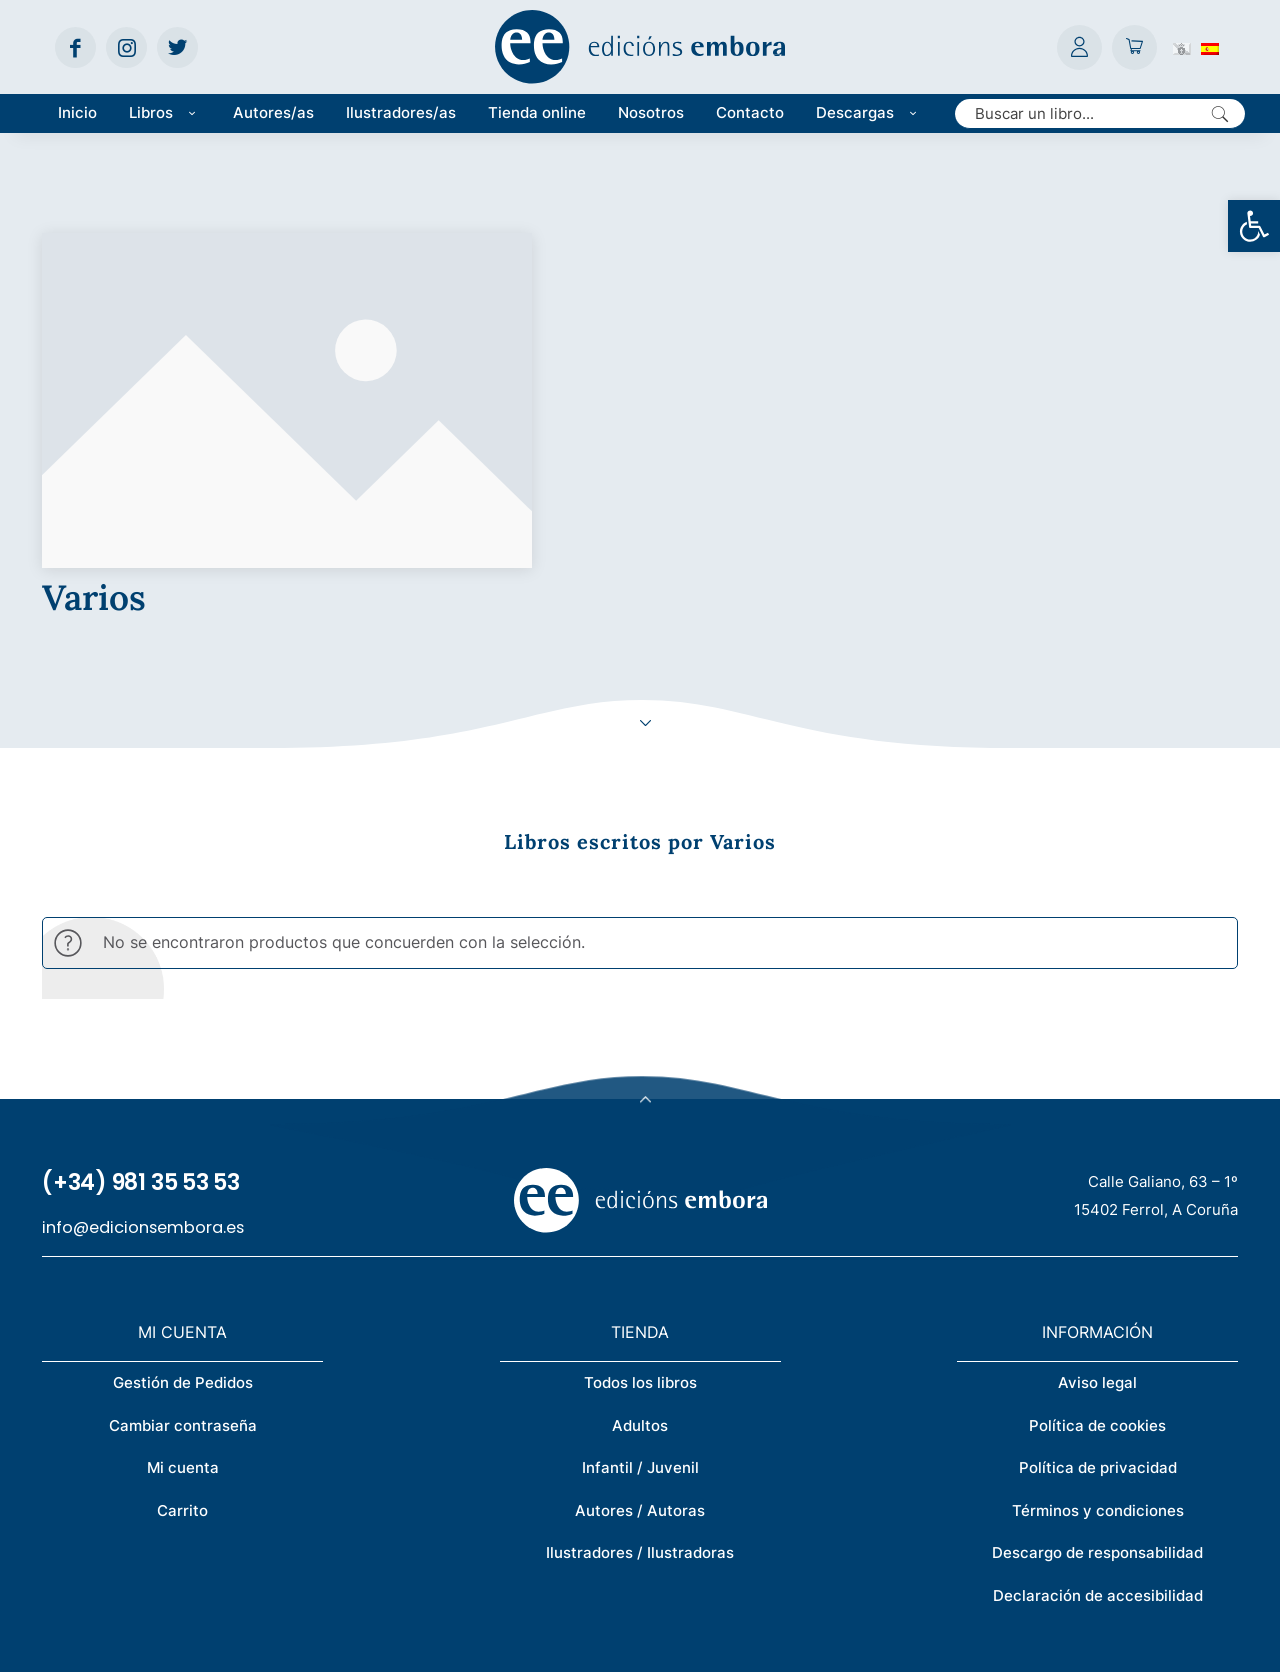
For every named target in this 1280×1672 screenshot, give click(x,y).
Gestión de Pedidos (183, 1229)
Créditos (702, 1643)
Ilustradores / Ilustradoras (640, 1399)
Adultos (640, 1272)
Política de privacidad (1098, 1314)
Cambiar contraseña (183, 1272)
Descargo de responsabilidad (1097, 1399)
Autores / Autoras (640, 1357)
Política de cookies (1097, 1272)
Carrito (182, 1357)
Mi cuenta (183, 1314)
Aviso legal (1097, 1229)
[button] (1254, 226)
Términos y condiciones (1098, 1357)
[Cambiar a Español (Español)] (1210, 47)
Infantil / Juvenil (640, 1314)
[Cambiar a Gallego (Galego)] (1182, 47)
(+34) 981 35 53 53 (141, 1029)
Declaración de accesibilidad (1098, 1442)
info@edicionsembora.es (143, 1074)
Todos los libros (640, 1229)
